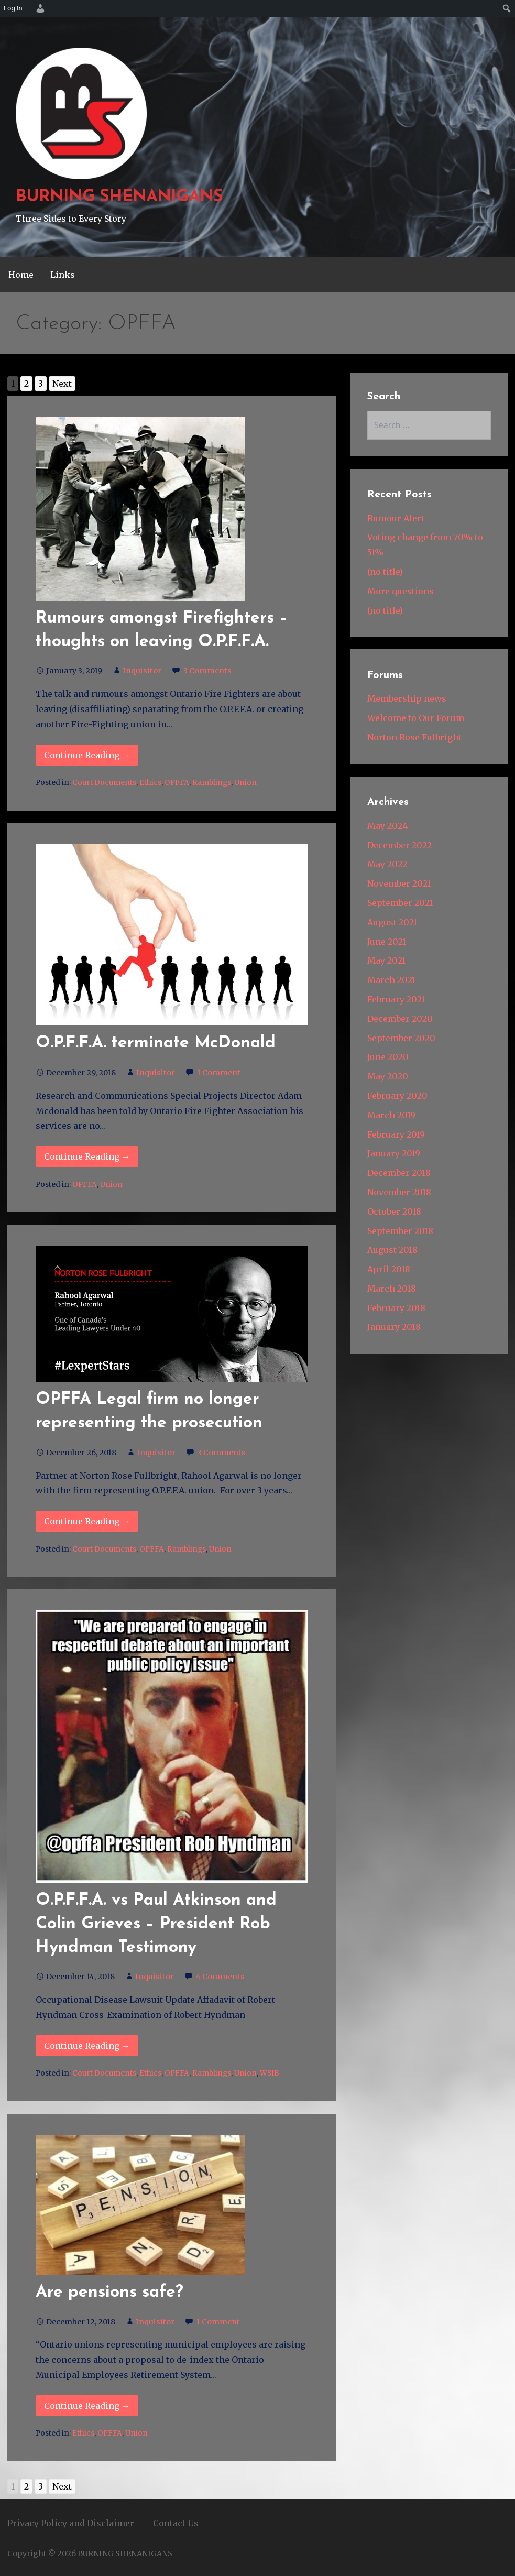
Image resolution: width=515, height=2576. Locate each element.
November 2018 (399, 1192)
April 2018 (388, 1269)
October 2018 (394, 1211)
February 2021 (396, 999)
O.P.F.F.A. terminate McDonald (156, 1043)
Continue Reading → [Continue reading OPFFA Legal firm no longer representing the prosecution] (87, 1521)
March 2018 (391, 1288)
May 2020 (387, 1076)
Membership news (406, 698)
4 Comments (220, 1976)
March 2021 (391, 980)
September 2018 (400, 1231)
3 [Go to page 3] (40, 383)
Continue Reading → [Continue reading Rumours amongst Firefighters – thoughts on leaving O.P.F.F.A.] (87, 755)
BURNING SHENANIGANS (119, 197)
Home (21, 274)
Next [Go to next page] (62, 383)
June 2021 (386, 941)
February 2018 (396, 1308)
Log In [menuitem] (13, 8)
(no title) (385, 571)
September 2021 (400, 903)
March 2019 (391, 1115)
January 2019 (393, 1153)
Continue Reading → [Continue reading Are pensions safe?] (87, 2405)
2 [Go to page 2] (26, 383)
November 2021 (399, 883)
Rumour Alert (395, 518)
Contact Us (176, 2523)
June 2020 (388, 1057)
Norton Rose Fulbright (414, 737)
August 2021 (392, 922)
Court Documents (104, 782)
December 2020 (400, 1018)
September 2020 (401, 1038)
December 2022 (399, 845)
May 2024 (387, 826)
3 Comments (207, 670)
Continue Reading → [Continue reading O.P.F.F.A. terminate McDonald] (87, 1156)
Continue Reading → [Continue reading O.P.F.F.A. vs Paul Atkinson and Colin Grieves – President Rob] (87, 2045)
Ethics (150, 782)
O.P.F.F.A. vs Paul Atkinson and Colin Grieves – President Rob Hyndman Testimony (156, 1924)
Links (62, 274)
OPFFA (177, 782)
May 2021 (386, 960)
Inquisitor (142, 670)
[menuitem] (39, 8)
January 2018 (394, 1327)
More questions (400, 591)
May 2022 (387, 864)
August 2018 (392, 1250)
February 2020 (397, 1095)
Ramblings (211, 782)
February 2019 (396, 1134)
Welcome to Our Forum (415, 718)
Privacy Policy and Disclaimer (70, 2523)
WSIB (269, 2073)
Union (245, 782)
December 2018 (399, 1172)
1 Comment (218, 1072)
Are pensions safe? (109, 2292)
